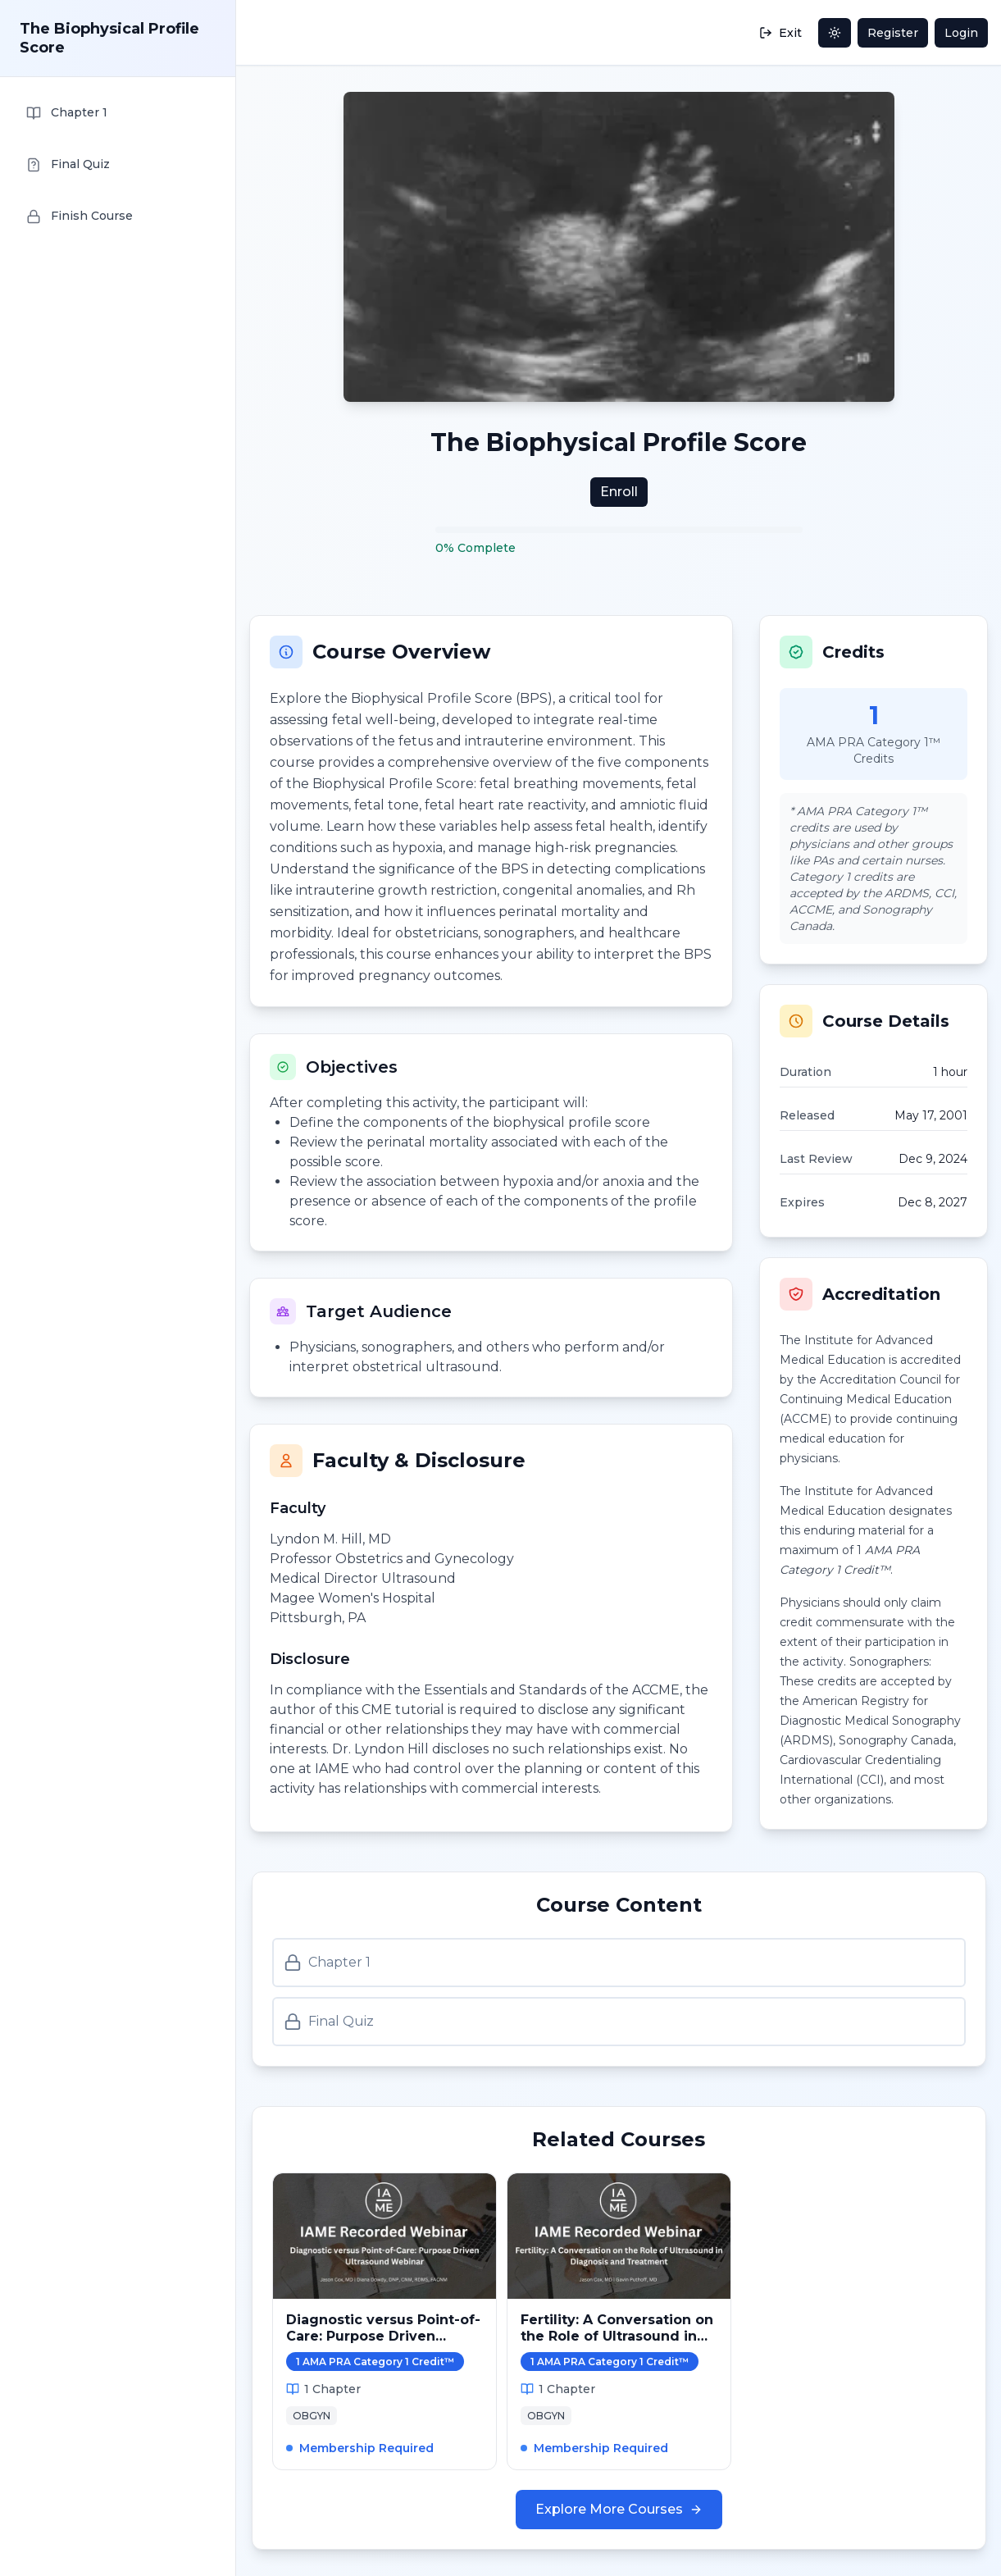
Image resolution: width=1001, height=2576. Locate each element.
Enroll (619, 491)
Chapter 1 (327, 1963)
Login (961, 32)
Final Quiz (329, 2022)
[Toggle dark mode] (834, 33)
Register (892, 32)
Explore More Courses (619, 2509)
